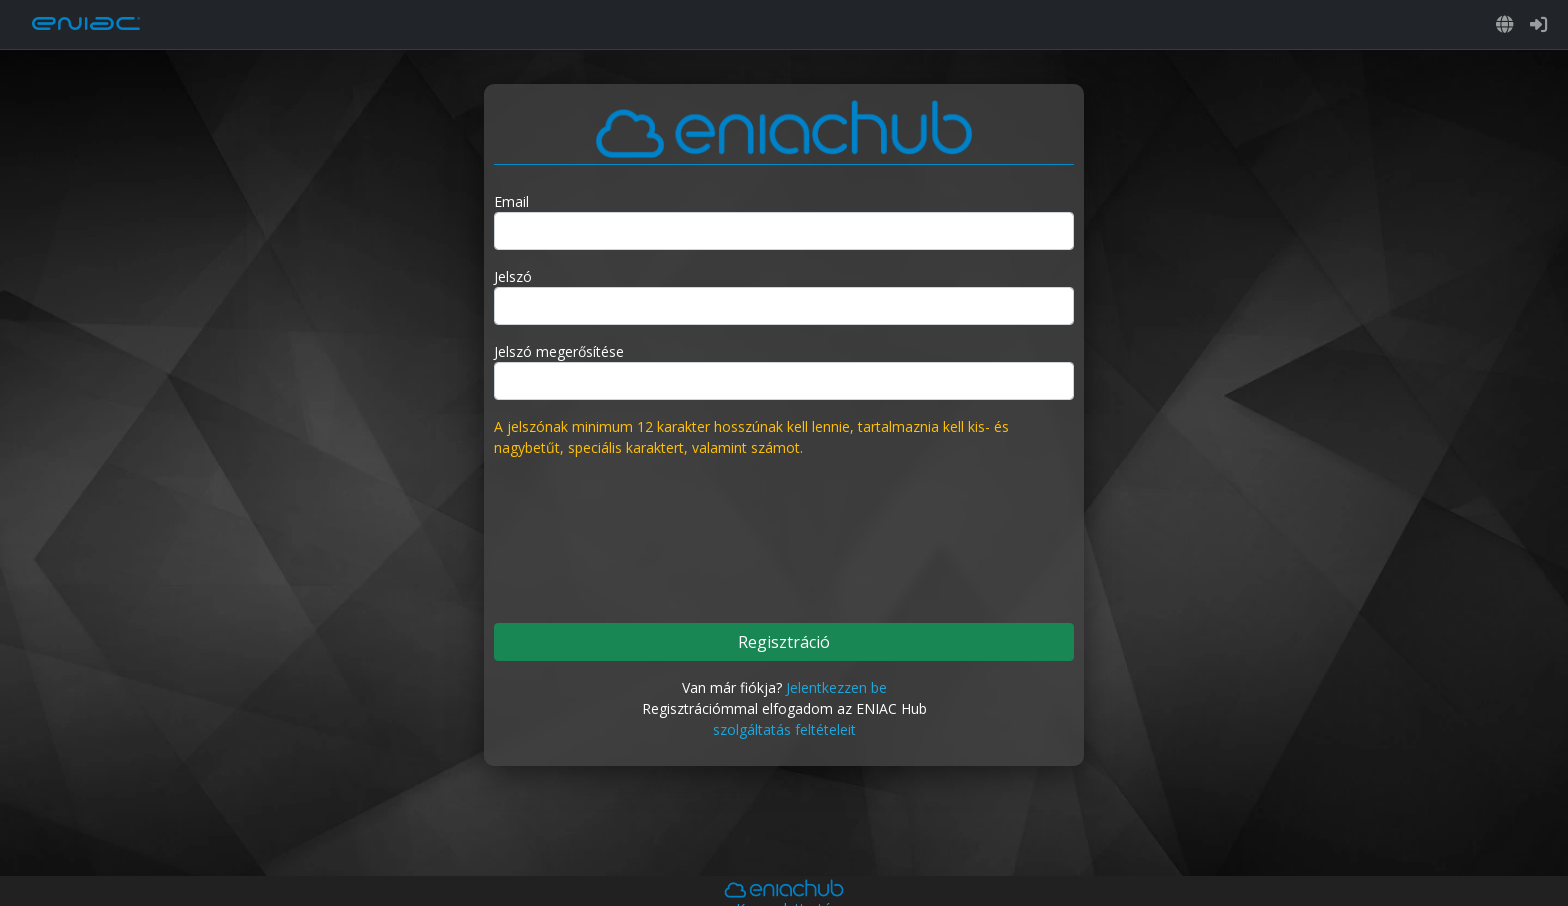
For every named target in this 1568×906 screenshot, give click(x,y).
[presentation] (784, 530)
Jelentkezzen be (836, 687)
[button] (1505, 24)
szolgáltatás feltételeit (784, 729)
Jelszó (513, 276)
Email (511, 201)
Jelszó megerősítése (559, 351)
